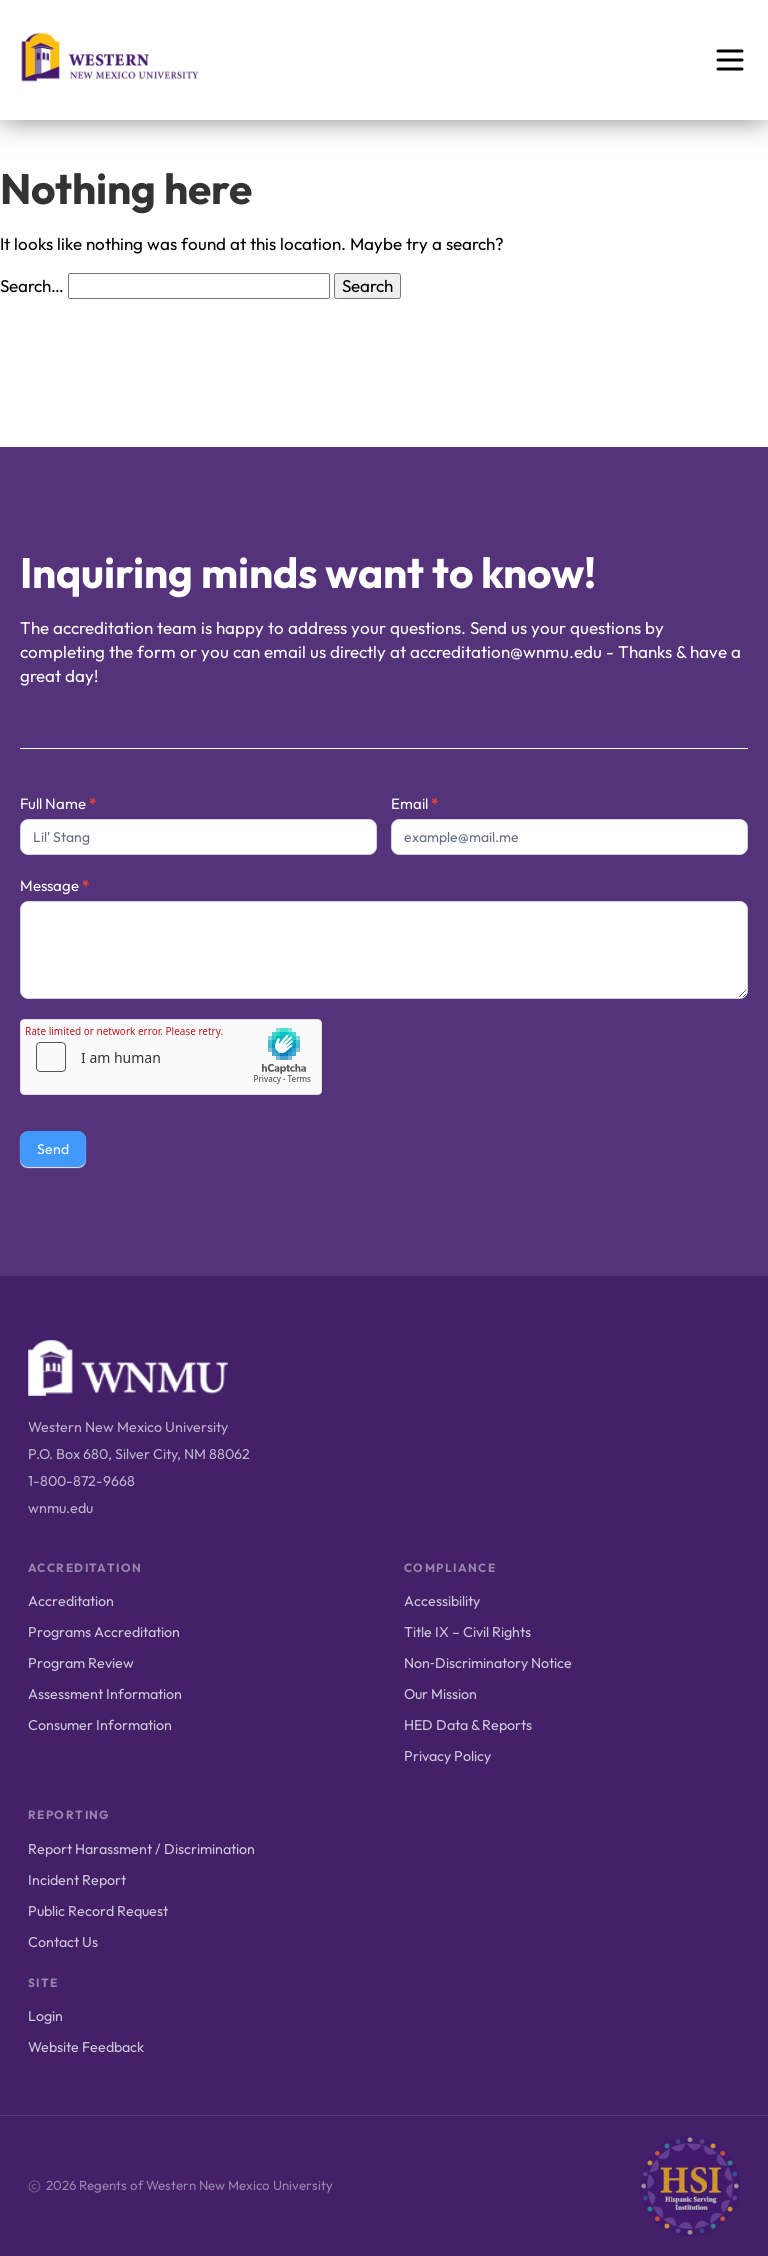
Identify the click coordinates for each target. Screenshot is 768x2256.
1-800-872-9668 (81, 1481)
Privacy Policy (447, 1756)
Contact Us (63, 1942)
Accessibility (442, 1601)
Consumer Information (100, 1725)
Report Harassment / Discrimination (141, 1849)
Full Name (58, 803)
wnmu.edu (60, 1508)
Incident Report (77, 1880)
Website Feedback (86, 2047)
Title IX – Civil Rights (467, 1632)
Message (54, 885)
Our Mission (440, 1694)
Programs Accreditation (104, 1632)
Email (414, 803)
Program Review (81, 1663)
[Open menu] (730, 60)
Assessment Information (105, 1694)
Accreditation (71, 1601)
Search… (32, 285)
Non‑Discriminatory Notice (488, 1663)
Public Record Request (98, 1911)
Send (53, 1149)
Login (45, 2016)
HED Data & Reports (468, 1725)
